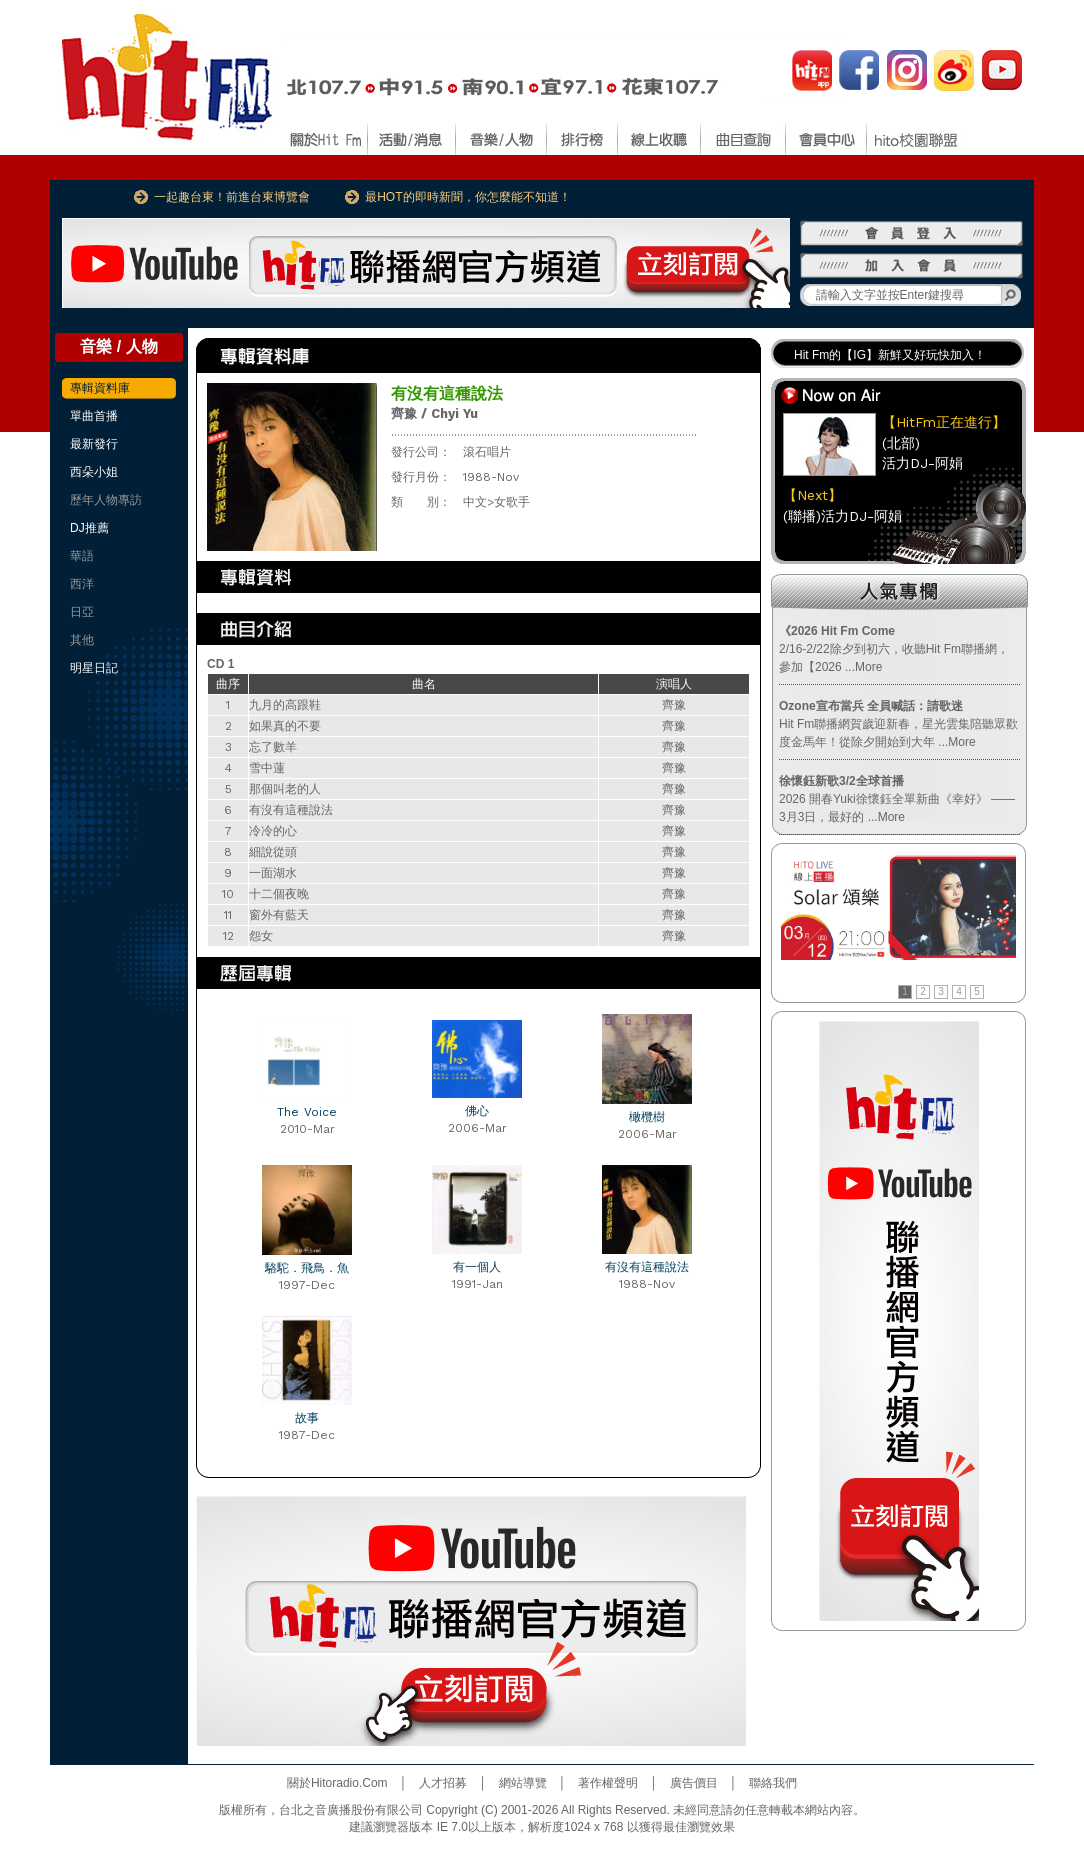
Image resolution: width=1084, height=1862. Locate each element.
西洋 (82, 584)
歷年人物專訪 (106, 500)
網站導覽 (523, 1783)
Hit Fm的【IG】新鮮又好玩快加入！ (890, 355)
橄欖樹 (647, 1117)
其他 (82, 640)
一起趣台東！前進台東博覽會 (232, 197)
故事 (307, 1418)
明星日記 (94, 668)
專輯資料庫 (100, 388)
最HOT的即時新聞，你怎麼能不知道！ (467, 197)
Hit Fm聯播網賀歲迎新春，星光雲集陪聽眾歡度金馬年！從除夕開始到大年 (898, 724)
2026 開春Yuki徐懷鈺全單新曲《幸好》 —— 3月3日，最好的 (897, 799)
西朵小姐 (94, 472)
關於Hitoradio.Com (337, 1783)
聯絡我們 (773, 1783)
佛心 (477, 1111)
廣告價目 (694, 1783)
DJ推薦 (89, 528)
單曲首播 (94, 416)
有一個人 (477, 1267)
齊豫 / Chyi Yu (434, 413)
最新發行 (94, 444)
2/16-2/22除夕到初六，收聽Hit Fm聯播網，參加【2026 (894, 649)
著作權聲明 (608, 1783)
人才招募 (443, 1783)
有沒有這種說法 (647, 1267)
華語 (82, 556)
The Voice (307, 1112)
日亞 (82, 612)
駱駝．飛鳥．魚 (307, 1268)
